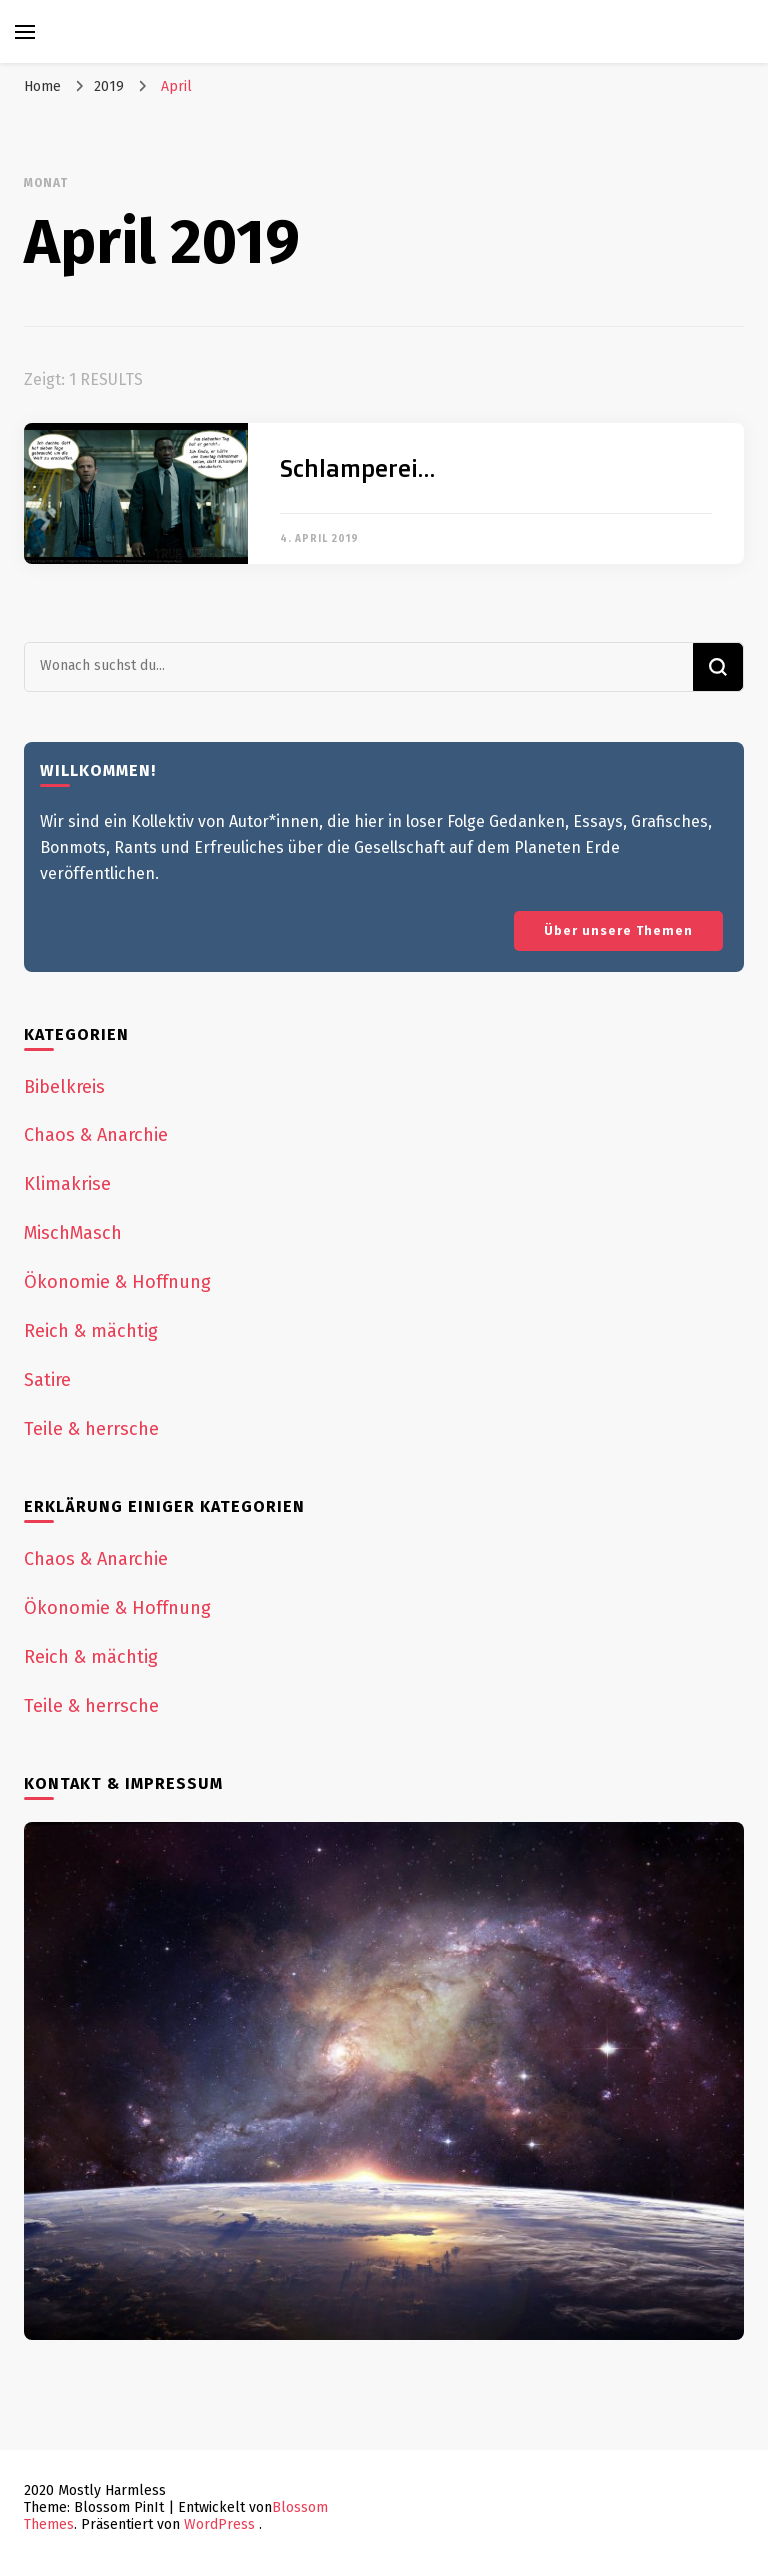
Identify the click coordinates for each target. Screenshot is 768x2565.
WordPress (219, 2524)
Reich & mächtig (91, 1331)
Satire (47, 1380)
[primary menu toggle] (25, 32)
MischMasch (73, 1233)
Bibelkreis (64, 1087)
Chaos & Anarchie (96, 1135)
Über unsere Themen (618, 930)
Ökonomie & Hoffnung (117, 1282)
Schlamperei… (357, 468)
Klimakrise (67, 1184)
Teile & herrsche (91, 1429)
